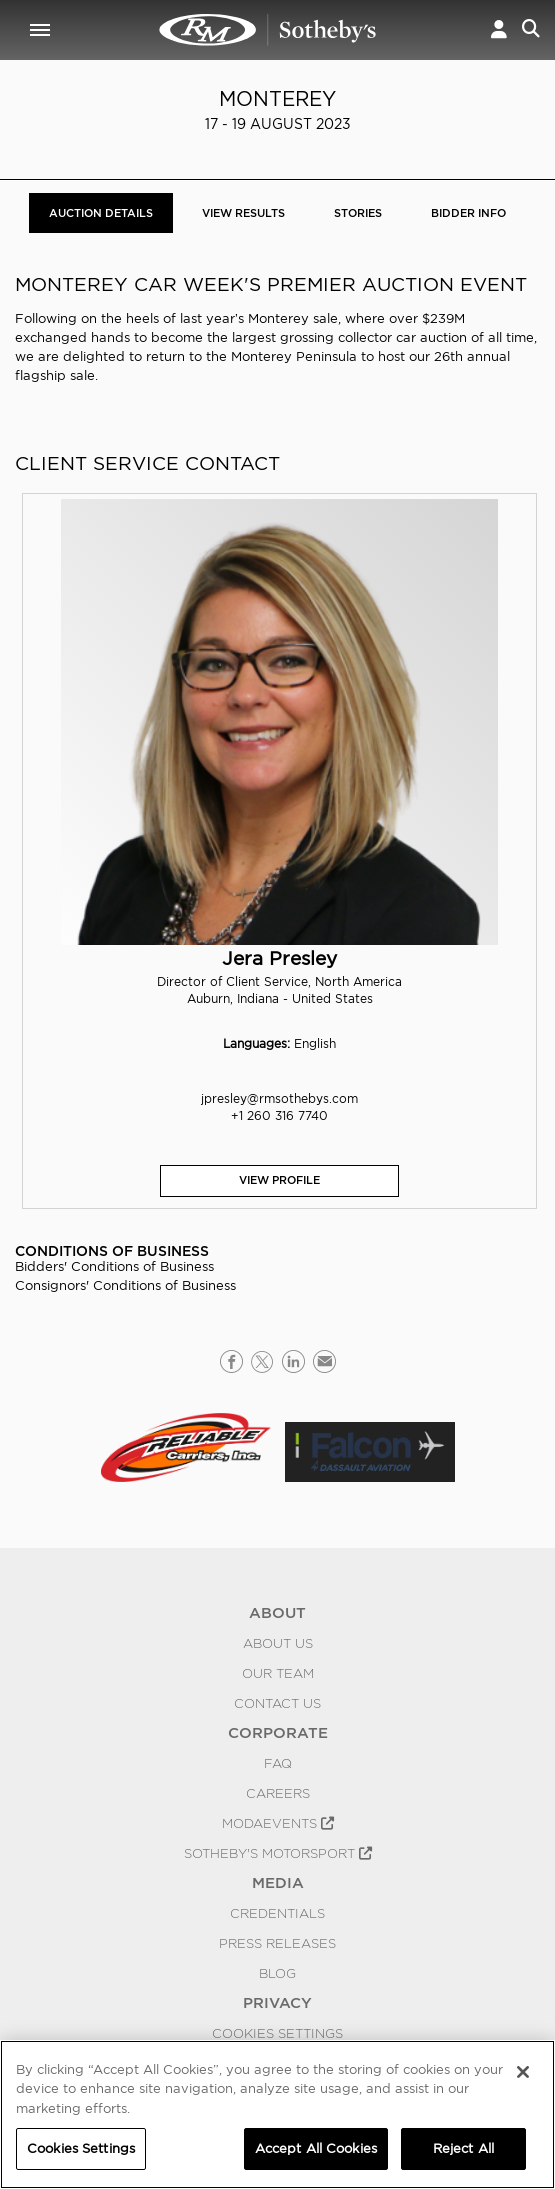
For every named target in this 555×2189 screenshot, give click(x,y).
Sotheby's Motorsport (278, 1853)
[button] (499, 30)
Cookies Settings (277, 2033)
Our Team (278, 1673)
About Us (278, 1643)
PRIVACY (277, 2003)
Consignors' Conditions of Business (125, 1285)
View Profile (279, 1180)
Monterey (277, 99)
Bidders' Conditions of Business (114, 1266)
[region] (277, 2114)
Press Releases (277, 1943)
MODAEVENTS (278, 1823)
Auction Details (101, 213)
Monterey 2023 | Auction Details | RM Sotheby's (268, 30)
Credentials (277, 1913)
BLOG (277, 1973)
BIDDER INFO (468, 213)
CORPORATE (278, 1733)
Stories (358, 213)
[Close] (523, 2072)
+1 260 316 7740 (279, 1115)
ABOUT (277, 1613)
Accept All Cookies (316, 2148)
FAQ (278, 1763)
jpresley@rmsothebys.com (279, 1098)
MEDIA (278, 1883)
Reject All (463, 2148)
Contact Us (277, 1703)
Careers (278, 1793)
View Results (243, 213)
